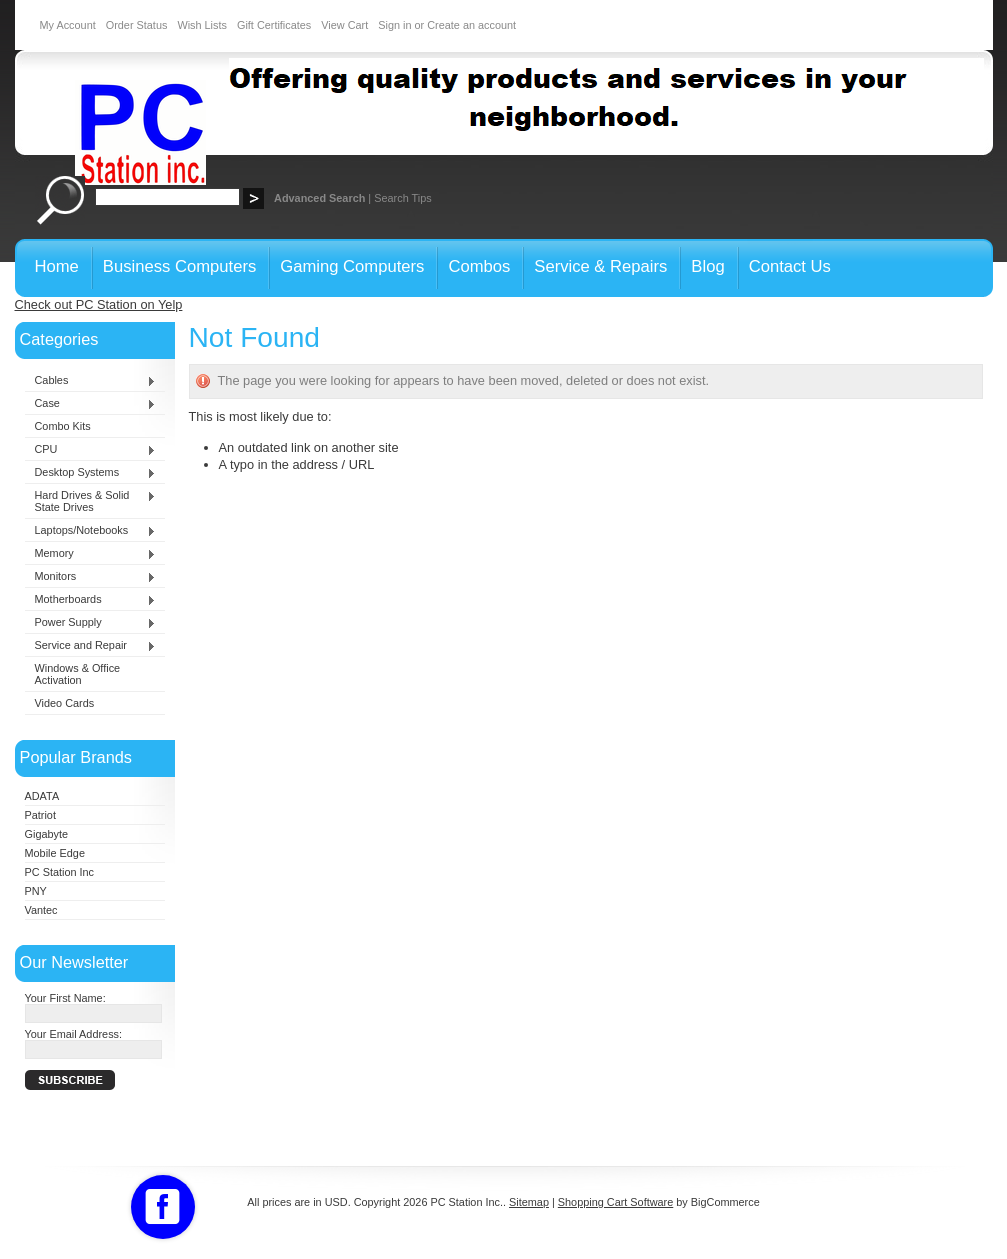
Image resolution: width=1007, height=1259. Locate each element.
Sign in (394, 25)
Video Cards (65, 703)
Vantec (41, 910)
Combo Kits (63, 426)
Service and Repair (91, 646)
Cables (91, 381)
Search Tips (402, 198)
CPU (91, 450)
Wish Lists (202, 25)
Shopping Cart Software (615, 1202)
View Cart (344, 25)
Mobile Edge (55, 853)
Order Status (137, 25)
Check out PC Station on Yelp (99, 304)
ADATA (42, 796)
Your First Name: (65, 998)
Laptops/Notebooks (91, 531)
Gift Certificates (274, 25)
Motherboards (91, 600)
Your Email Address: (74, 1034)
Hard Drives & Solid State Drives (91, 501)
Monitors (91, 577)
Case (91, 404)
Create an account (471, 25)
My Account (68, 25)
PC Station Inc (60, 872)
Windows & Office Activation (78, 674)
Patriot (40, 815)
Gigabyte (47, 834)
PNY (36, 891)
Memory (91, 554)
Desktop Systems (91, 473)
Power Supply (91, 623)
